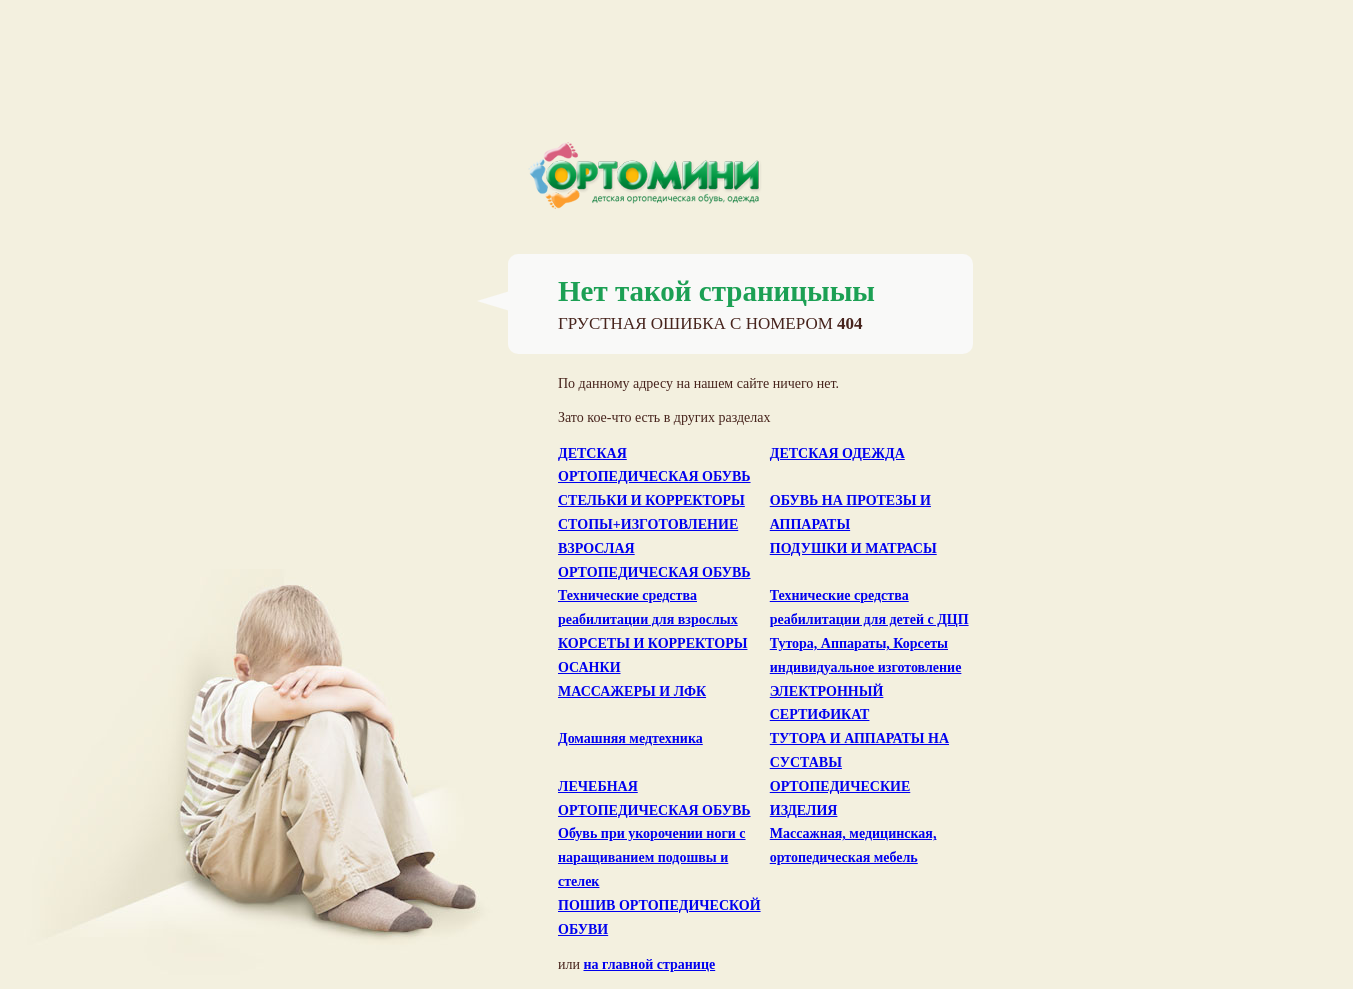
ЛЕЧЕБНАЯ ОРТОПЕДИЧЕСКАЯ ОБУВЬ (654, 798)
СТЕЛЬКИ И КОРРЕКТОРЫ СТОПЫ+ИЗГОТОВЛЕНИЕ (651, 512)
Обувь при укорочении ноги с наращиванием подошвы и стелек (652, 857)
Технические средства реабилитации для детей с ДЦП (869, 607)
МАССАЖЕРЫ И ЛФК (632, 691)
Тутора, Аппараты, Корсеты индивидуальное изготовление (866, 655)
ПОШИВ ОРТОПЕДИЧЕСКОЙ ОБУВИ (659, 917)
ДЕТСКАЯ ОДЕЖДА (837, 453)
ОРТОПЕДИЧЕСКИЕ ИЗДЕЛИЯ (840, 798)
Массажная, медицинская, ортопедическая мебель (853, 845)
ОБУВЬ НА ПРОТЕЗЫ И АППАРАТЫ (850, 512)
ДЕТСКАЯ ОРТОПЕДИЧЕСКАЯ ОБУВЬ (654, 465)
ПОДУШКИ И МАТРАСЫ (853, 548)
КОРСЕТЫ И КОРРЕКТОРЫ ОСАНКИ (652, 655)
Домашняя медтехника (630, 738)
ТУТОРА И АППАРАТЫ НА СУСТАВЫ (859, 750)
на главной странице (649, 964)
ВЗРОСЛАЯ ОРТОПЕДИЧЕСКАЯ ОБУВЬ (654, 560)
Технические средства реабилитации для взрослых (648, 607)
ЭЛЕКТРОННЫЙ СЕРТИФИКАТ (827, 703)
